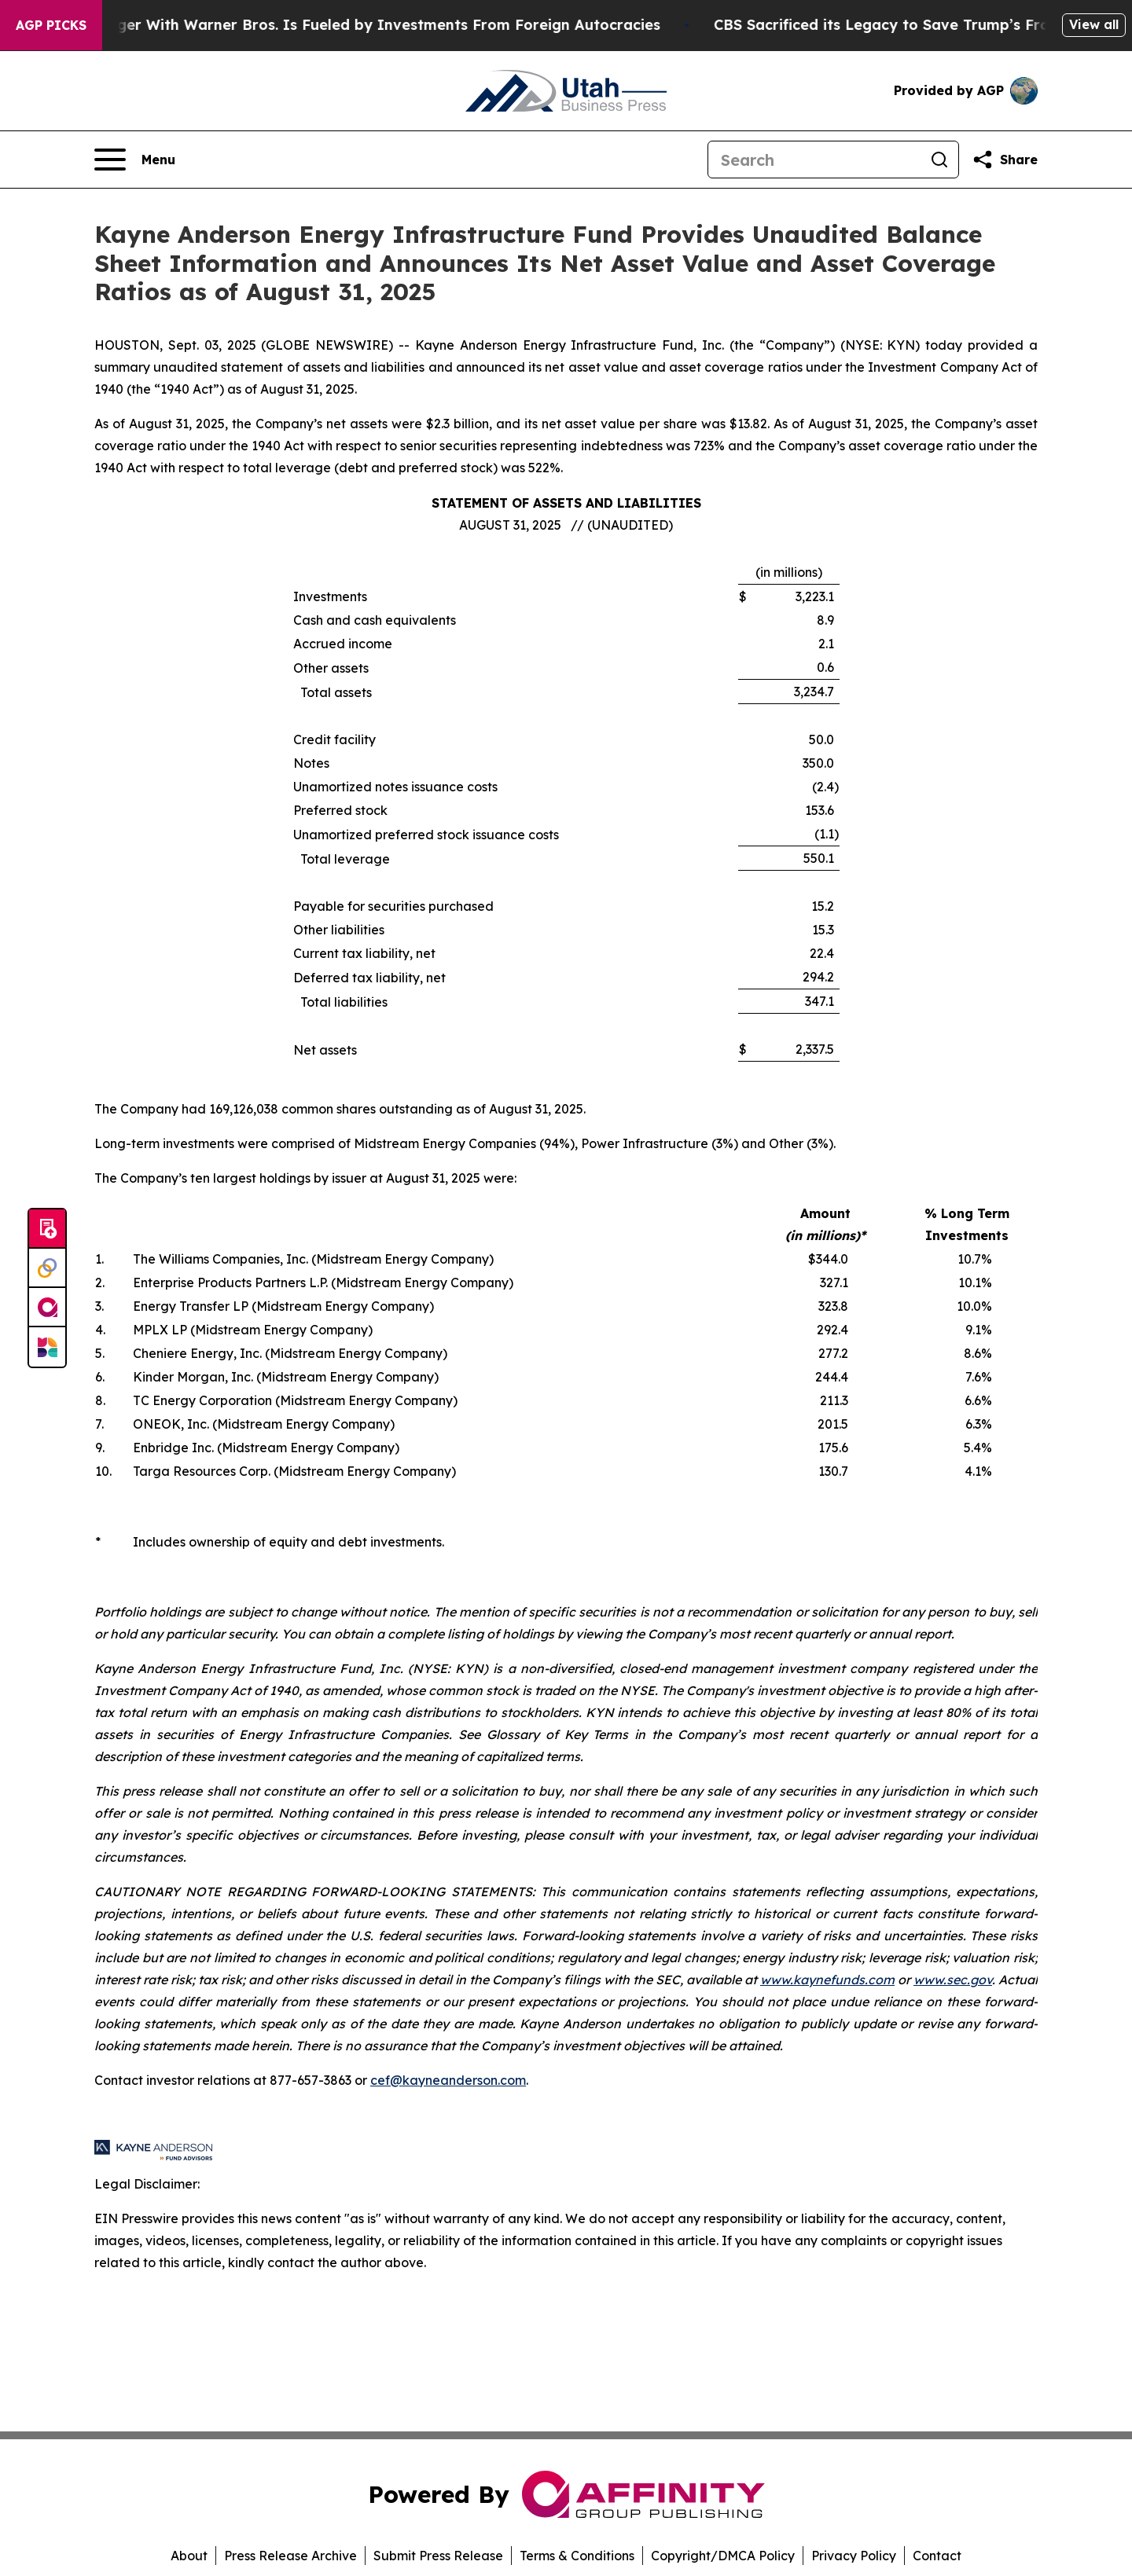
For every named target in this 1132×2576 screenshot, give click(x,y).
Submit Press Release (438, 2555)
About (189, 2555)
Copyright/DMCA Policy (723, 2555)
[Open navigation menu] (134, 159)
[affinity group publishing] (47, 1307)
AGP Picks (51, 25)
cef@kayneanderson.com (448, 2080)
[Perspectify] (47, 1268)
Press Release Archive (290, 2555)
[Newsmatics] (47, 1347)
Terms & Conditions (577, 2555)
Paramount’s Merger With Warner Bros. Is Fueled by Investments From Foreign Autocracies (351, 25)
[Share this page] (1005, 159)
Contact (937, 2555)
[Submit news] (47, 1229)
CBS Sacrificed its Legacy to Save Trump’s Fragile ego (935, 25)
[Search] (814, 159)
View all (1094, 24)
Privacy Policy (853, 2555)
